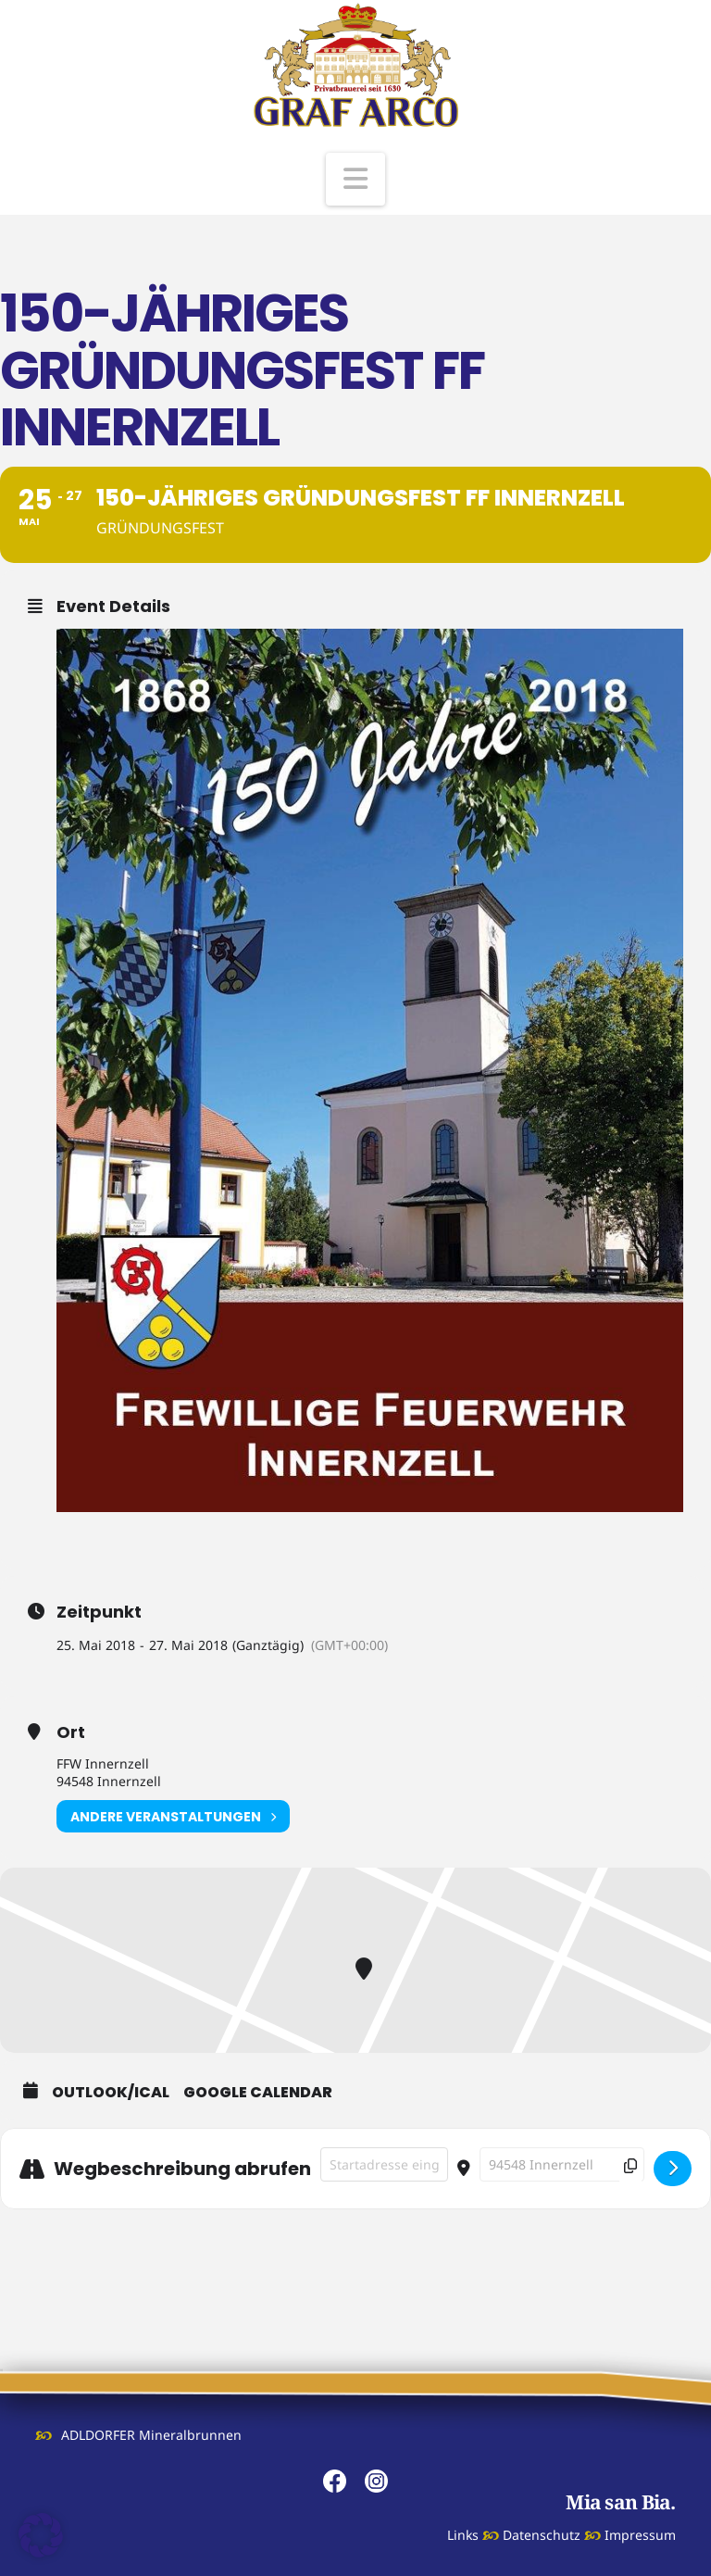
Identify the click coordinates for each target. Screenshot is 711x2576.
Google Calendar (257, 2092)
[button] (355, 179)
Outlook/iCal (110, 2092)
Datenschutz (541, 2535)
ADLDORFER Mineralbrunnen (151, 2435)
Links (463, 2535)
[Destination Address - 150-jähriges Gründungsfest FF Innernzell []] (562, 2164)
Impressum (640, 2535)
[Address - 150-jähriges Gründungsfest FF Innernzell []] (384, 2164)
